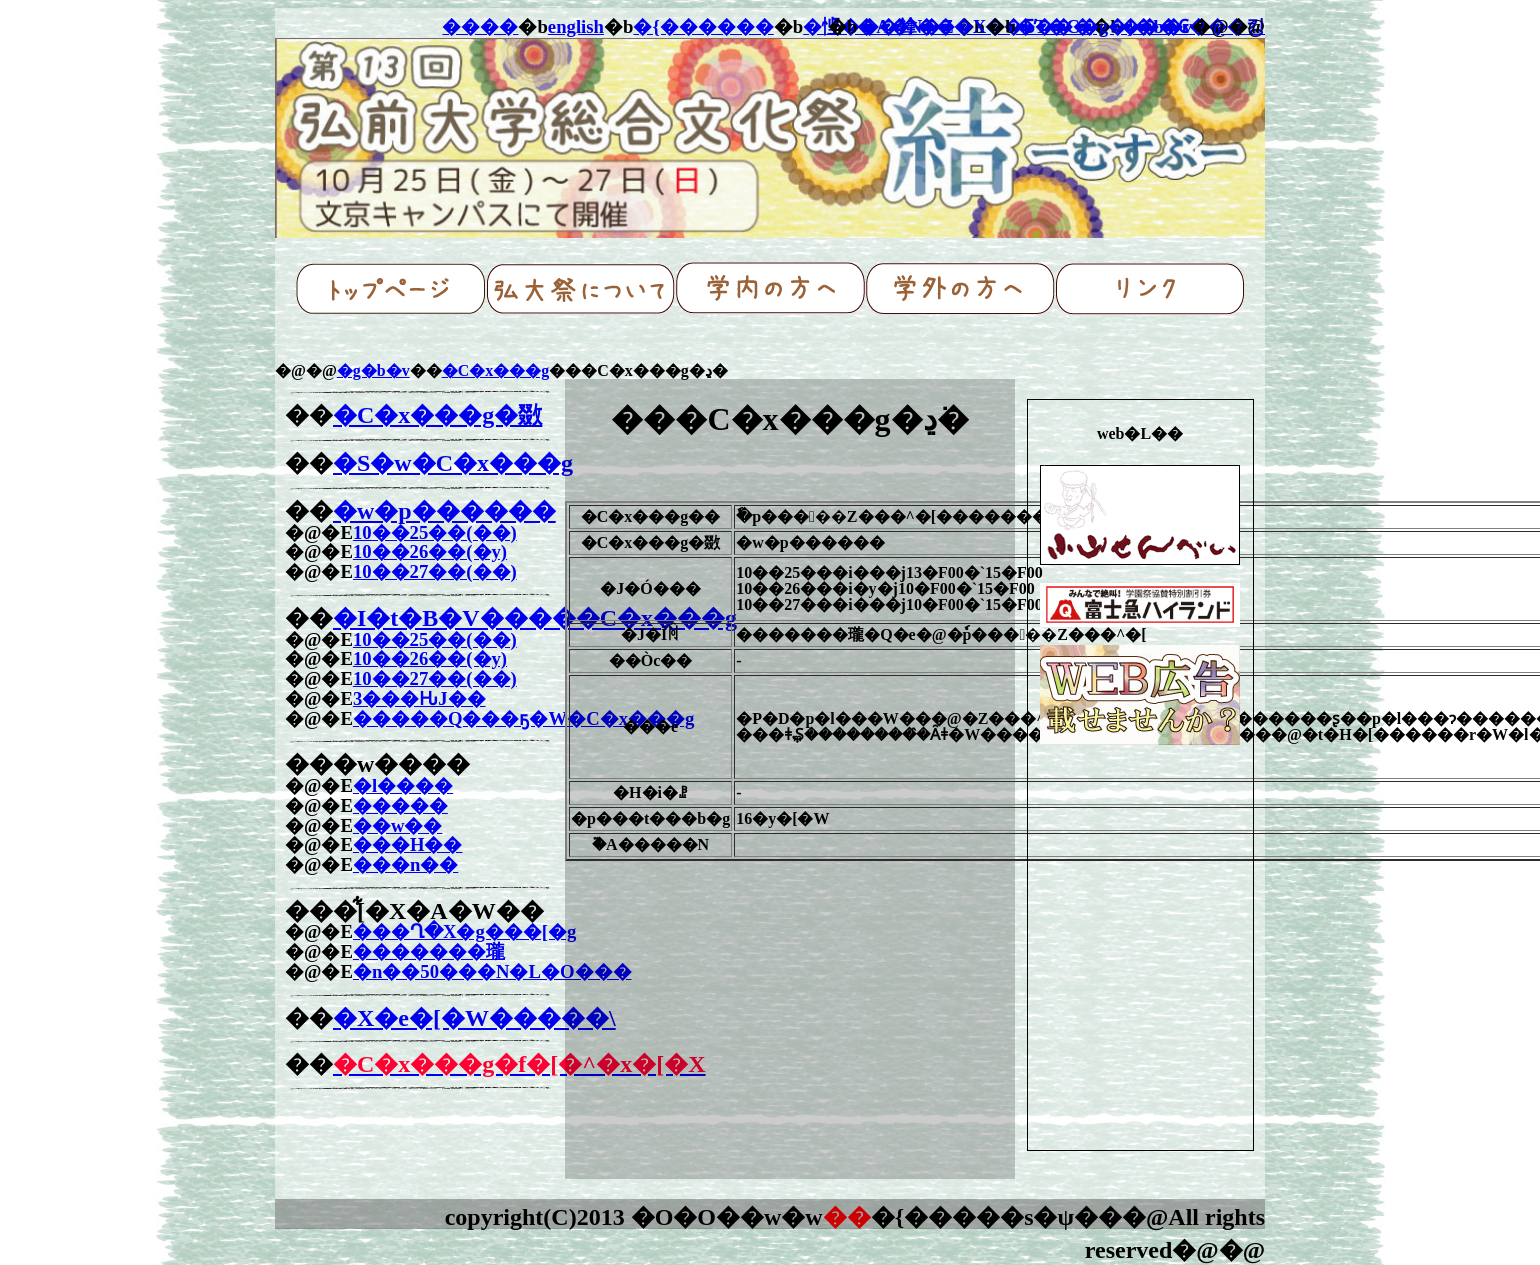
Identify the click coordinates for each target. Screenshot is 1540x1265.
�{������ (703, 26)
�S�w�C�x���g (453, 463)
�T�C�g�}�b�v (1104, 26)
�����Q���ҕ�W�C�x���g (523, 718)
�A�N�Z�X (921, 26)
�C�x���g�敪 (437, 415)
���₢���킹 (1193, 26)
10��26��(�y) (430, 551)
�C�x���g (496, 370)
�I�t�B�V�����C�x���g (535, 618)
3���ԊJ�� (419, 698)
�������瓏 (429, 951)
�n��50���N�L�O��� (492, 971)
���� (480, 26)
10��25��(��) (435, 532)
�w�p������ (444, 511)
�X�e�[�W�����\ (474, 1018)
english (576, 26)
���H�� (408, 844)
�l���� (403, 785)
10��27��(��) (435, 571)
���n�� (405, 864)
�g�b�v (373, 370)
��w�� (398, 825)
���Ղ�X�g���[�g (464, 931)
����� (400, 805)
